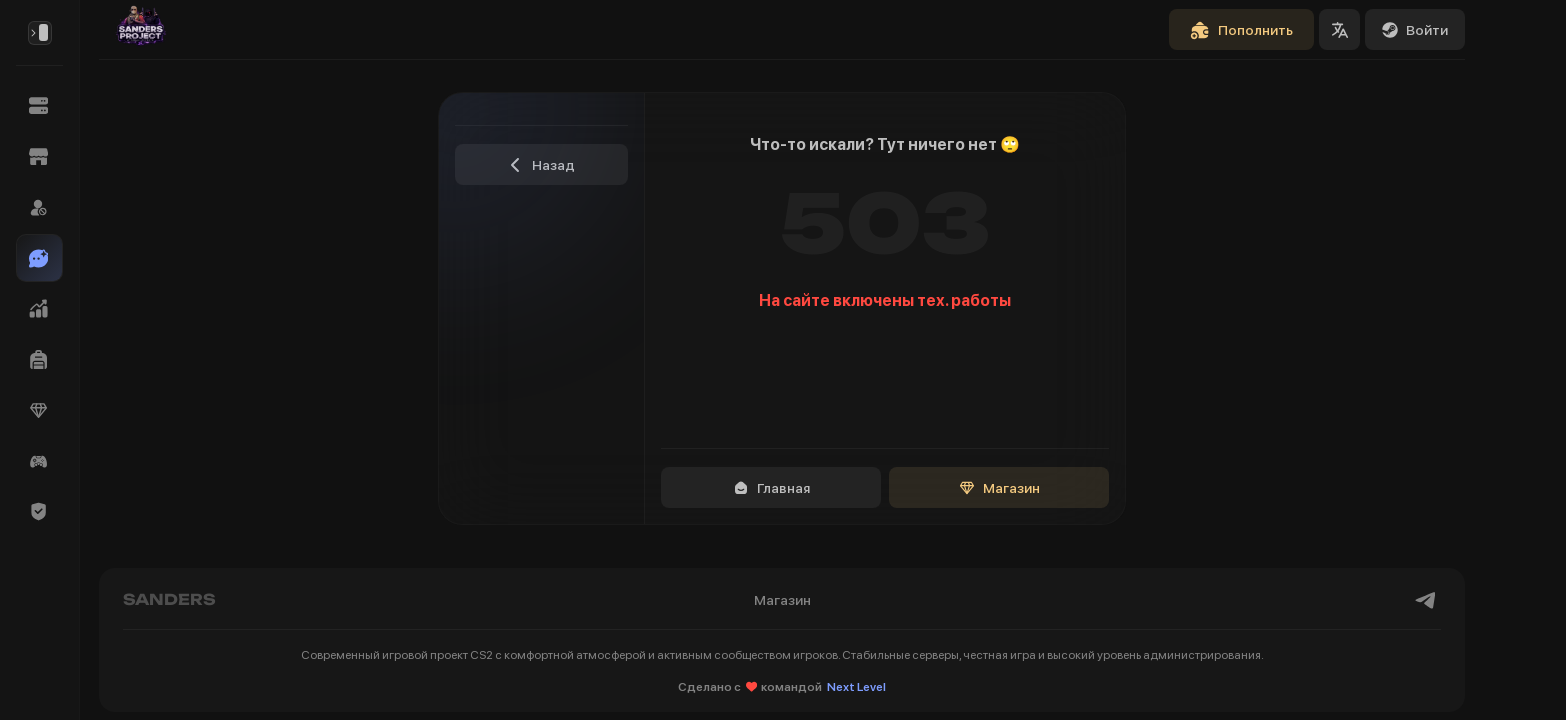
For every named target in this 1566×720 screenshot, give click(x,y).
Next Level (856, 687)
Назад (541, 165)
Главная (771, 488)
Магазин (999, 488)
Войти (1415, 30)
